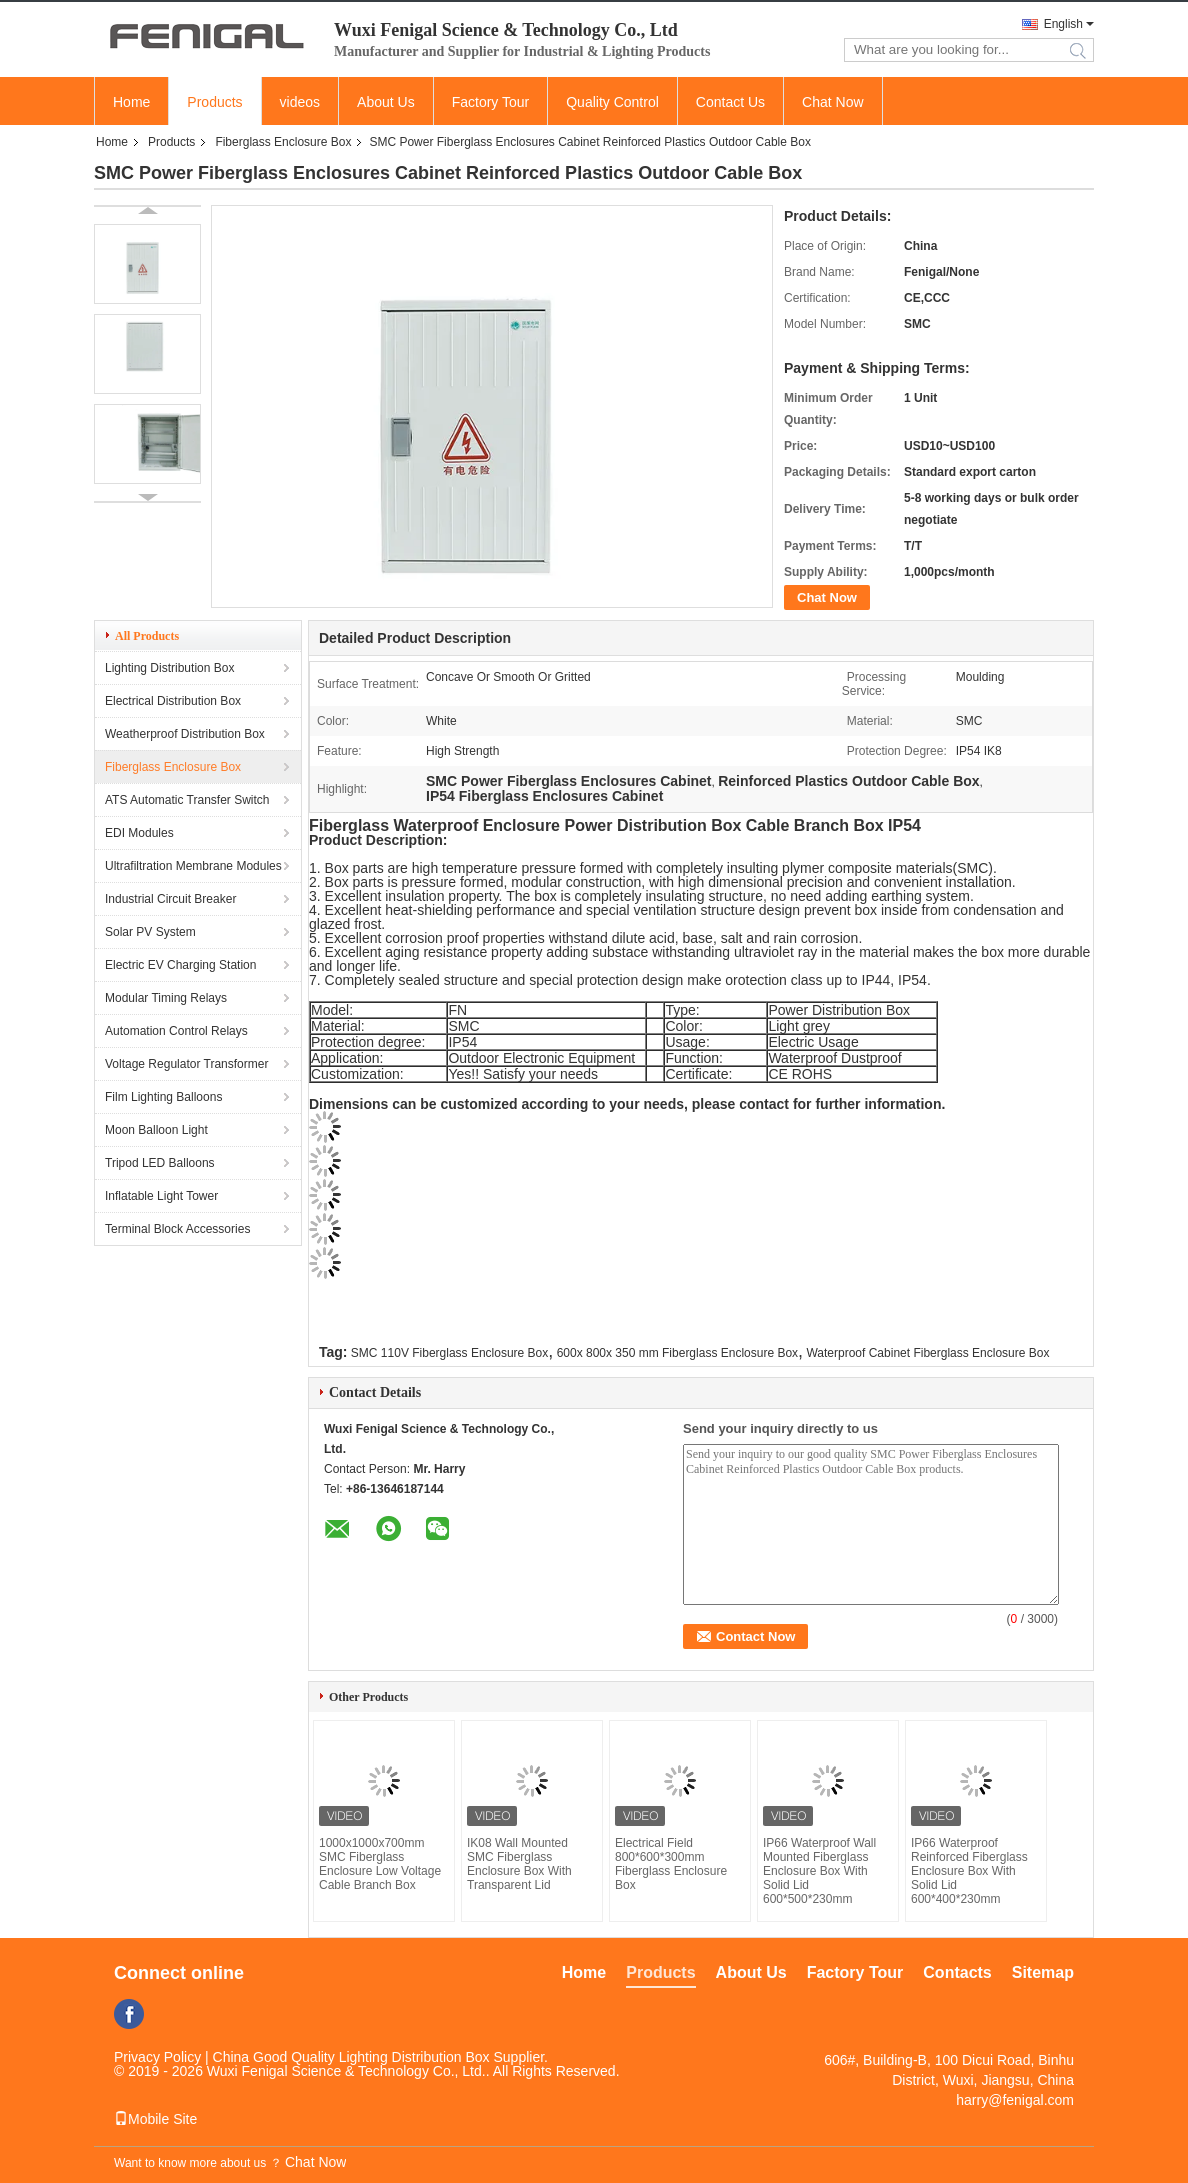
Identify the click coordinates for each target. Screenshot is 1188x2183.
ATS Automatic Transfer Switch (187, 800)
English (1063, 24)
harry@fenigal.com (1015, 2100)
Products (214, 102)
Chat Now (832, 102)
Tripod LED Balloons (160, 1163)
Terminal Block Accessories (177, 1229)
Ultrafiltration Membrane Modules (193, 866)
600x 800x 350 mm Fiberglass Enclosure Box (677, 1353)
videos (300, 102)
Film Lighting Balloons (163, 1097)
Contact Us (730, 102)
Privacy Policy (157, 2057)
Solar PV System (150, 932)
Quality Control (612, 102)
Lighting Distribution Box (169, 668)
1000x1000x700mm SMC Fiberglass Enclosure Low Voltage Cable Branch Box (380, 1864)
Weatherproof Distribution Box (185, 734)
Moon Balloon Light (156, 1130)
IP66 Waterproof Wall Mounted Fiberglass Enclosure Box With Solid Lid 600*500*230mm (819, 1871)
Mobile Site (155, 2119)
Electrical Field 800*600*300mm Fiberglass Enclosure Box (671, 1864)
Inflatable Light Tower (161, 1196)
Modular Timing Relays (166, 998)
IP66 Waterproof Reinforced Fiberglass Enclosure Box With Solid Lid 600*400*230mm (969, 1871)
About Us (386, 102)
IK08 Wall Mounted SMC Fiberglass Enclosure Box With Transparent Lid (519, 1864)
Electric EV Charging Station (180, 965)
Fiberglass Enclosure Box (283, 142)
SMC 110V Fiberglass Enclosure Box (449, 1353)
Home (131, 102)
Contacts (957, 1972)
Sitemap (1043, 1972)
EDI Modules (139, 833)
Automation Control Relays (176, 1031)
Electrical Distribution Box (173, 701)
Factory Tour (491, 102)
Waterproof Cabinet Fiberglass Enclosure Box (927, 1353)
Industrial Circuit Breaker (170, 899)
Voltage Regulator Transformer (186, 1064)
